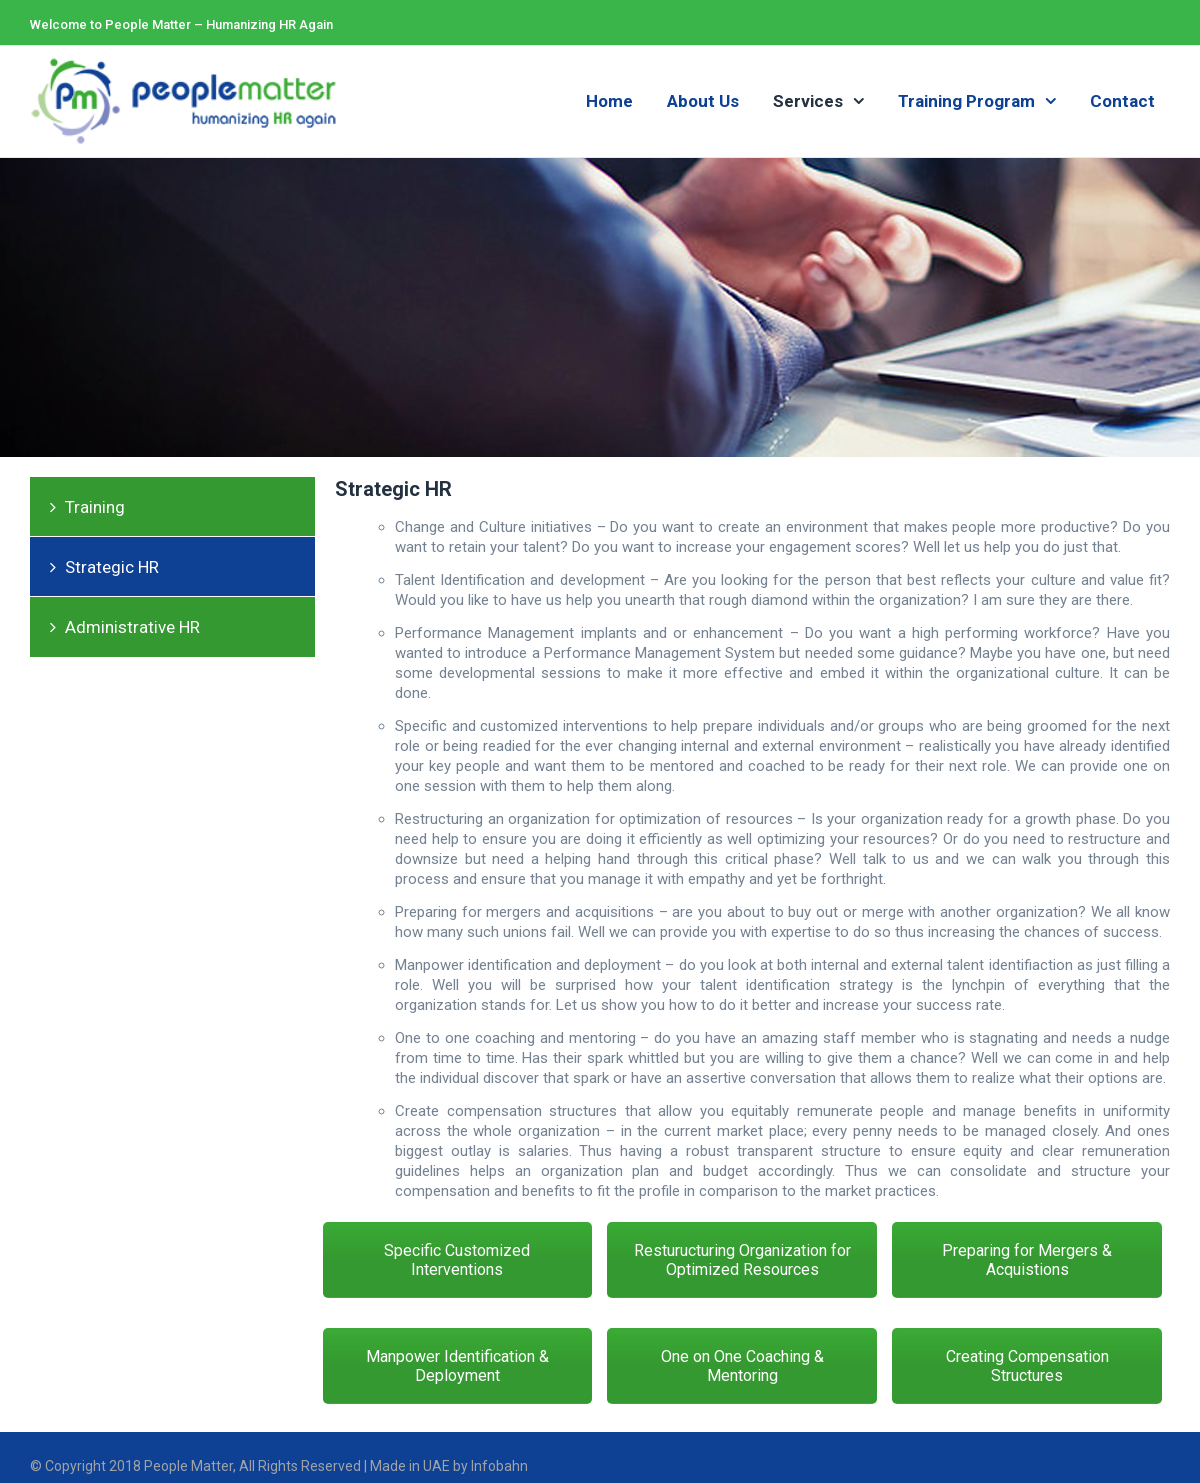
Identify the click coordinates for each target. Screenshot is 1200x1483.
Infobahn (498, 1466)
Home (609, 101)
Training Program (966, 101)
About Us (703, 101)
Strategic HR (112, 567)
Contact (1122, 101)
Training (95, 507)
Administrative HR (132, 627)
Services (808, 101)
